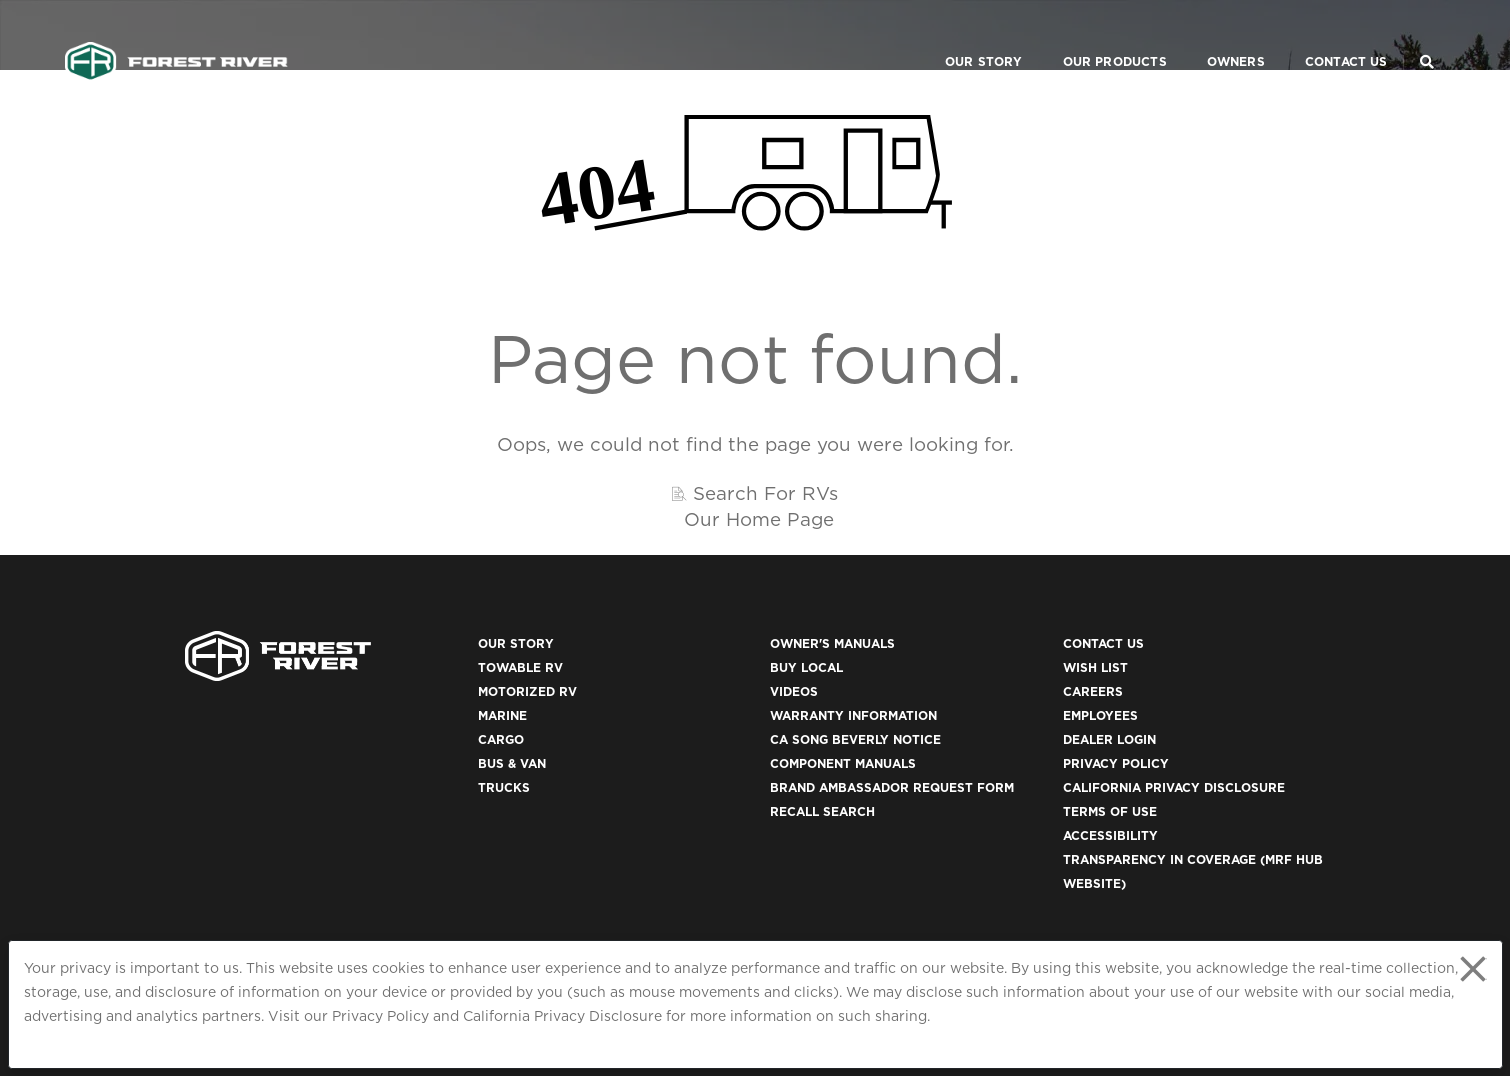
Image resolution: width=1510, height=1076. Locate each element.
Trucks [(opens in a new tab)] (504, 787)
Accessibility (1110, 835)
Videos (794, 691)
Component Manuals (843, 763)
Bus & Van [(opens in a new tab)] (512, 763)
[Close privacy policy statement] (1473, 969)
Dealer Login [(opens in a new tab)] (1109, 739)
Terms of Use (1110, 811)
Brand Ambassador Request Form (892, 787)
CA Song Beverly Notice (855, 739)
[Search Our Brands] (1427, 36)
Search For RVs (765, 493)
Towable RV (520, 667)
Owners (1211, 35)
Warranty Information (853, 715)
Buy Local (806, 667)
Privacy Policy (380, 1016)
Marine (502, 715)
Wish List (1095, 667)
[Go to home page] (176, 36)
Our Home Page (759, 519)
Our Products (1090, 35)
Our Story (959, 35)
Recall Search (822, 811)
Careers (1093, 691)
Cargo (501, 739)
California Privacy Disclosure (562, 1016)
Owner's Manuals (832, 643)
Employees (1100, 715)
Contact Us (1321, 35)
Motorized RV (527, 691)
